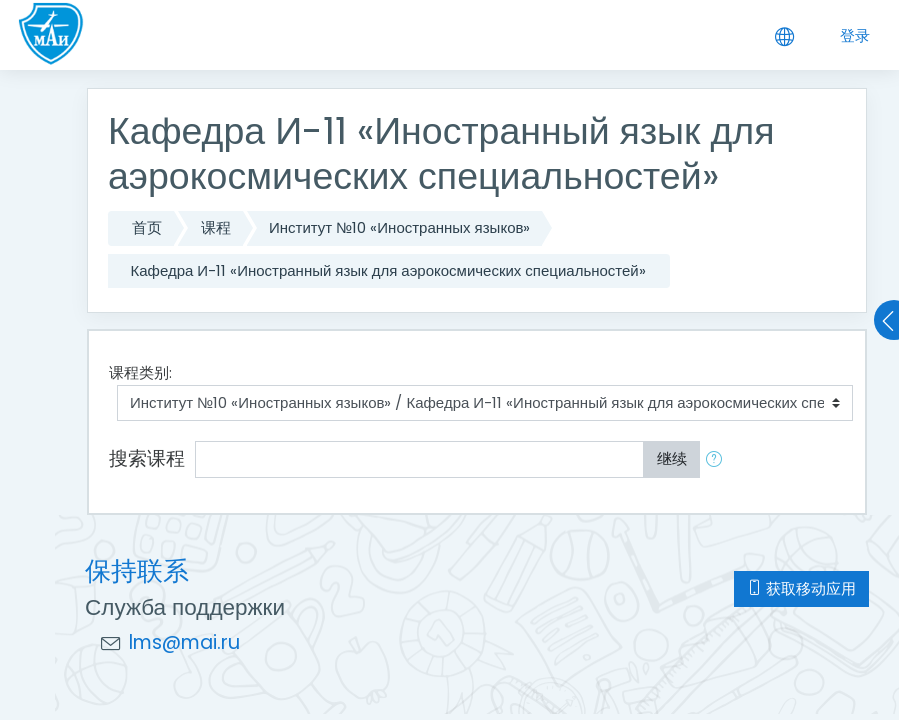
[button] (718, 459)
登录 (855, 35)
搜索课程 (147, 458)
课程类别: (140, 372)
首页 (147, 227)
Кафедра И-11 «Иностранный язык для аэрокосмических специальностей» (388, 270)
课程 (216, 227)
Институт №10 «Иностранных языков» (399, 227)
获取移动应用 (801, 588)
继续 (672, 458)
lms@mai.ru (184, 642)
